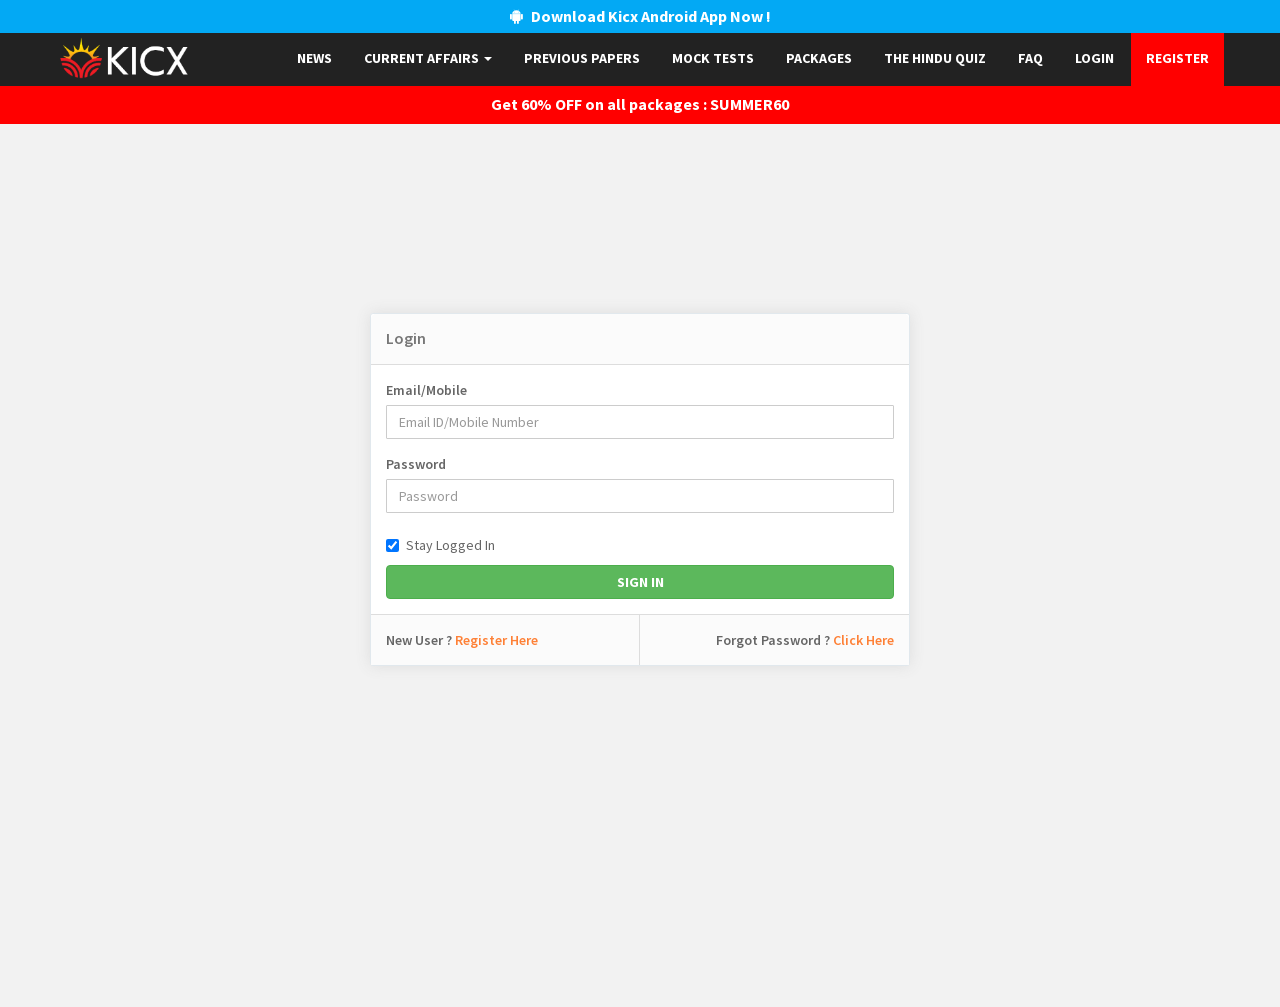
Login (1094, 58)
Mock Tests (713, 58)
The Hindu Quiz (935, 58)
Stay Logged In (440, 545)
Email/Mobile (426, 390)
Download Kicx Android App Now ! (640, 16)
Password (416, 464)
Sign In (640, 582)
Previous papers (582, 58)
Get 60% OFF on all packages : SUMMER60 (640, 104)
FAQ (1030, 58)
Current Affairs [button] (428, 58)
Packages (819, 58)
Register (1177, 58)
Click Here (863, 640)
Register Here (496, 640)
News (314, 58)
